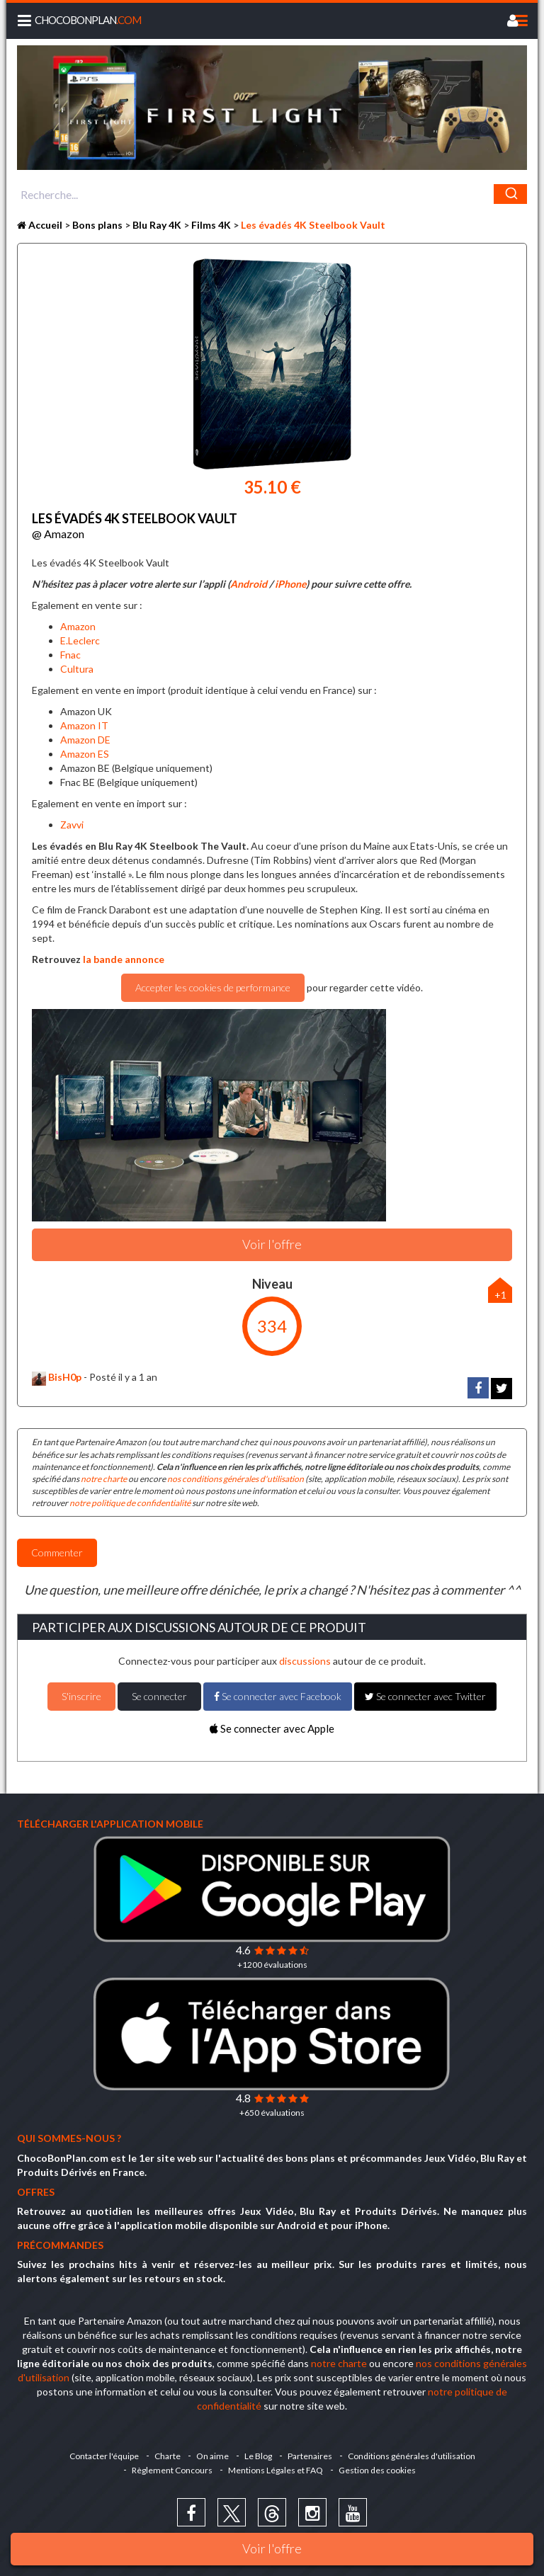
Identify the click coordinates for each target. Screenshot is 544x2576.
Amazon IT (84, 725)
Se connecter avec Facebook (277, 1696)
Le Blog (258, 2456)
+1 (500, 1295)
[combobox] (272, 194)
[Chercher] (510, 194)
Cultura (77, 669)
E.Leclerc (80, 640)
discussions (305, 1661)
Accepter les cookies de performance (212, 987)
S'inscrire (81, 1696)
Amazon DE (85, 740)
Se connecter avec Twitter (425, 1696)
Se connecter (159, 1696)
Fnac (70, 655)
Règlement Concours (172, 2470)
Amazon (78, 626)
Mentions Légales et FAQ (275, 2470)
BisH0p (56, 1377)
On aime (212, 2456)
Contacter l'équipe (104, 2456)
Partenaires (310, 2456)
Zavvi (72, 825)
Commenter (57, 1552)
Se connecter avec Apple (272, 1728)
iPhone (290, 584)
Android (248, 584)
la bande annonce (123, 959)
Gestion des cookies (377, 2470)
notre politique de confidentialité (130, 1503)
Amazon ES (84, 754)
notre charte (104, 1479)
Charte (167, 2456)
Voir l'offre (272, 2548)
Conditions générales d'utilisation (411, 2456)
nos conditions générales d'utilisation (235, 1479)
